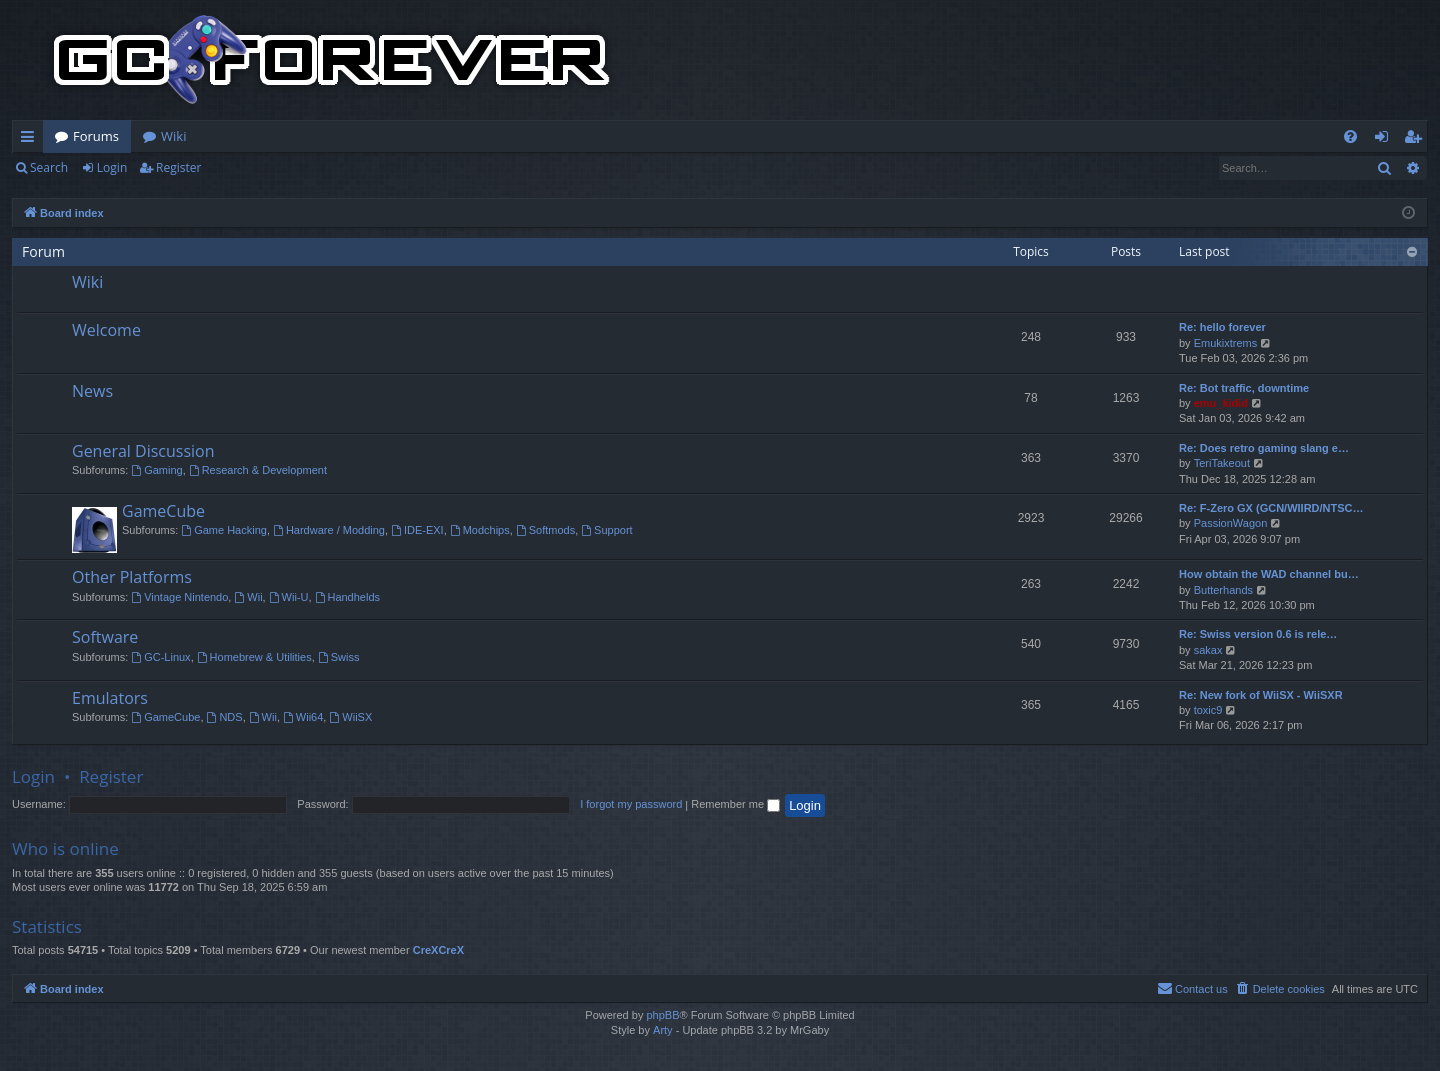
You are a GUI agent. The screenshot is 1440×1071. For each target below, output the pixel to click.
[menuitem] (1350, 136)
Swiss (339, 657)
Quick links (31, 140)
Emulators (110, 698)
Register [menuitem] (1417, 140)
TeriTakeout (1222, 463)
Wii (248, 597)
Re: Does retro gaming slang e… (1264, 448)
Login (112, 167)
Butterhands (1223, 590)
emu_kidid (1221, 403)
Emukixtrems (1226, 343)
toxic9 (1208, 710)
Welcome (106, 330)
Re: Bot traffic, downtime (1244, 388)
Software (105, 637)
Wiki (173, 136)
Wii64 (303, 717)
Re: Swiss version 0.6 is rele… (1258, 634)
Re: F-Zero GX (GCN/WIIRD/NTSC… (1271, 508)
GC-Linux (160, 657)
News (92, 391)
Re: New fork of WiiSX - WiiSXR (1261, 695)
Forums (96, 136)
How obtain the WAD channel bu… (1269, 574)
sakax (1208, 650)
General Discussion (143, 451)
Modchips (480, 530)
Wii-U (289, 597)
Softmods (545, 530)
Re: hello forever (1222, 327)
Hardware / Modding (329, 530)
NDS (225, 717)
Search (49, 167)
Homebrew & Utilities (254, 657)
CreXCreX (438, 950)
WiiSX (350, 717)
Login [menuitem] (1385, 140)
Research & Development (258, 470)
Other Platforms (132, 577)
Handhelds (347, 597)
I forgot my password (631, 804)
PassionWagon (1231, 523)
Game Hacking (224, 530)
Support (606, 530)
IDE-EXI (417, 530)
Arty (663, 1030)
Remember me (735, 804)
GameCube (163, 511)
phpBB (662, 1015)
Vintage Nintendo (179, 597)
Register (178, 167)
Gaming (156, 470)
